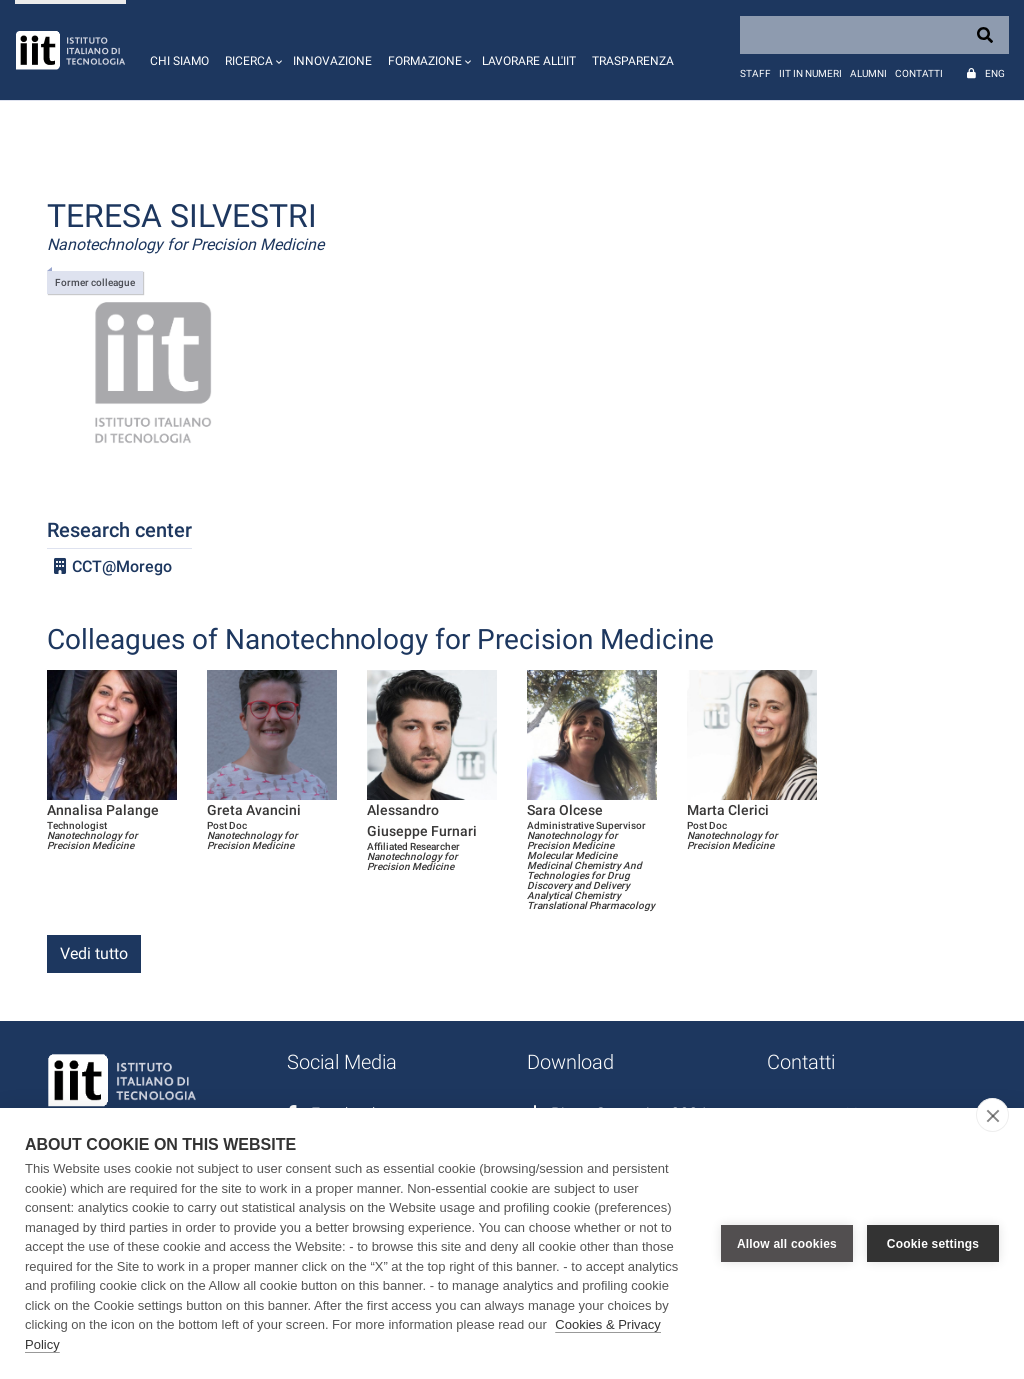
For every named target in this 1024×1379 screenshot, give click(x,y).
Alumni (868, 73)
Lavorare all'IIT (529, 61)
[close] (992, 1115)
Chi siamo (179, 61)
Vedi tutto (94, 953)
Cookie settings (933, 1244)
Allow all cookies (787, 1244)
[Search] (874, 35)
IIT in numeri (810, 73)
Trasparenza (633, 61)
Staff (755, 73)
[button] (251, 50)
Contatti (919, 73)
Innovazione (332, 61)
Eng (995, 73)
